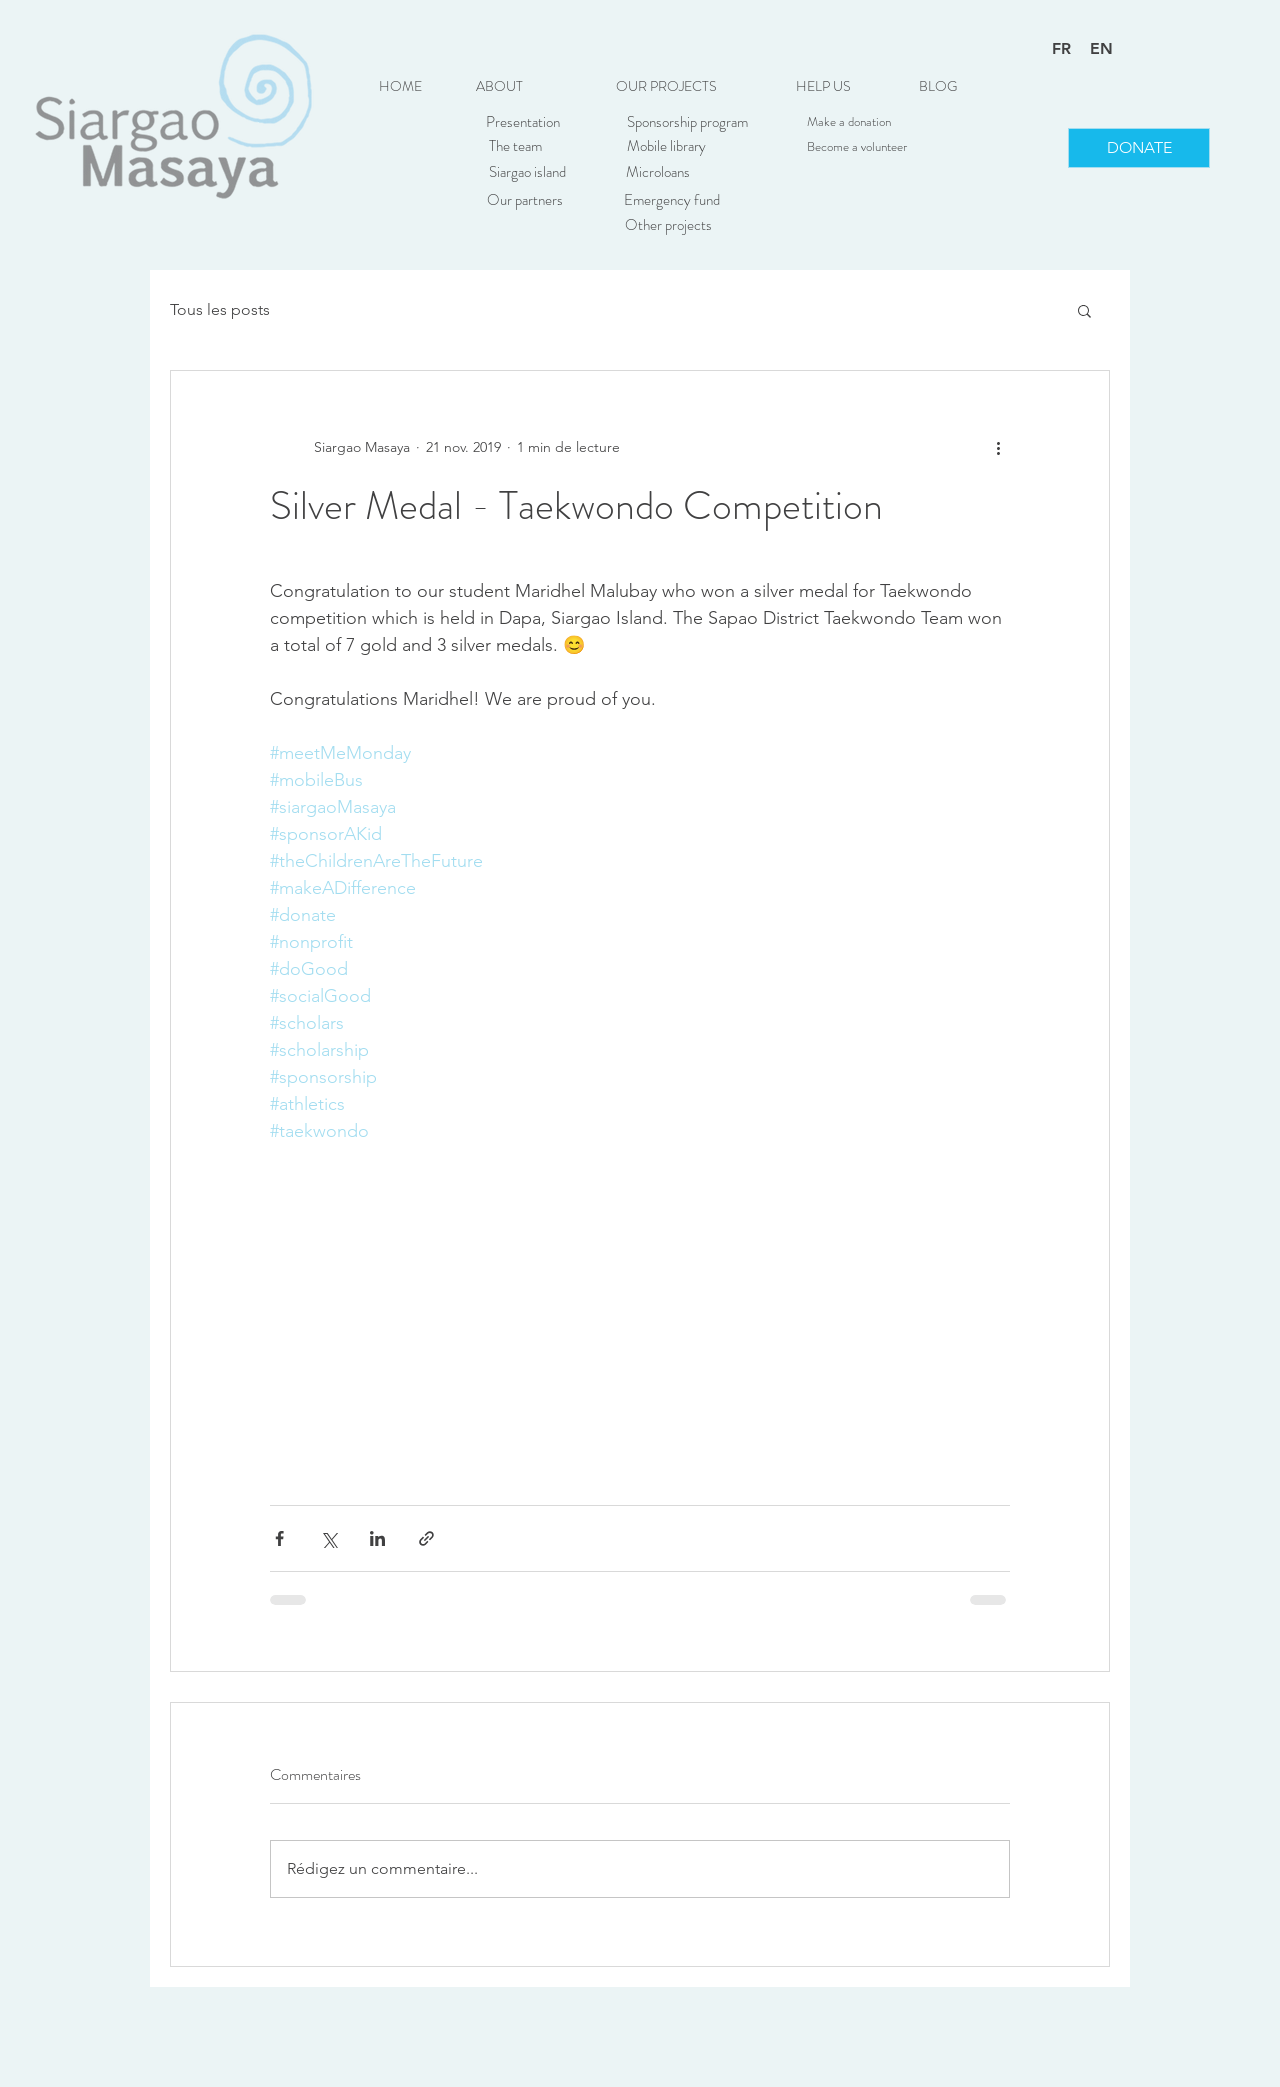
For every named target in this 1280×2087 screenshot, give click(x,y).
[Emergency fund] (672, 200)
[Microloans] (658, 172)
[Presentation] (523, 122)
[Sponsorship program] (687, 122)
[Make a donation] (849, 122)
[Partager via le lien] (426, 1538)
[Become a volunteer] (857, 147)
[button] (666, 87)
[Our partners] (525, 200)
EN (1101, 48)
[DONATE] (1139, 148)
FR (1061, 48)
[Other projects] (668, 225)
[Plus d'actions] (998, 447)
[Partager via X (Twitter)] (328, 1538)
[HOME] (400, 87)
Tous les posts (220, 309)
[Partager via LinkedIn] (377, 1538)
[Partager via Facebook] (279, 1538)
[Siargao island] (527, 172)
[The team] (515, 146)
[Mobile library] (666, 146)
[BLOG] (938, 87)
